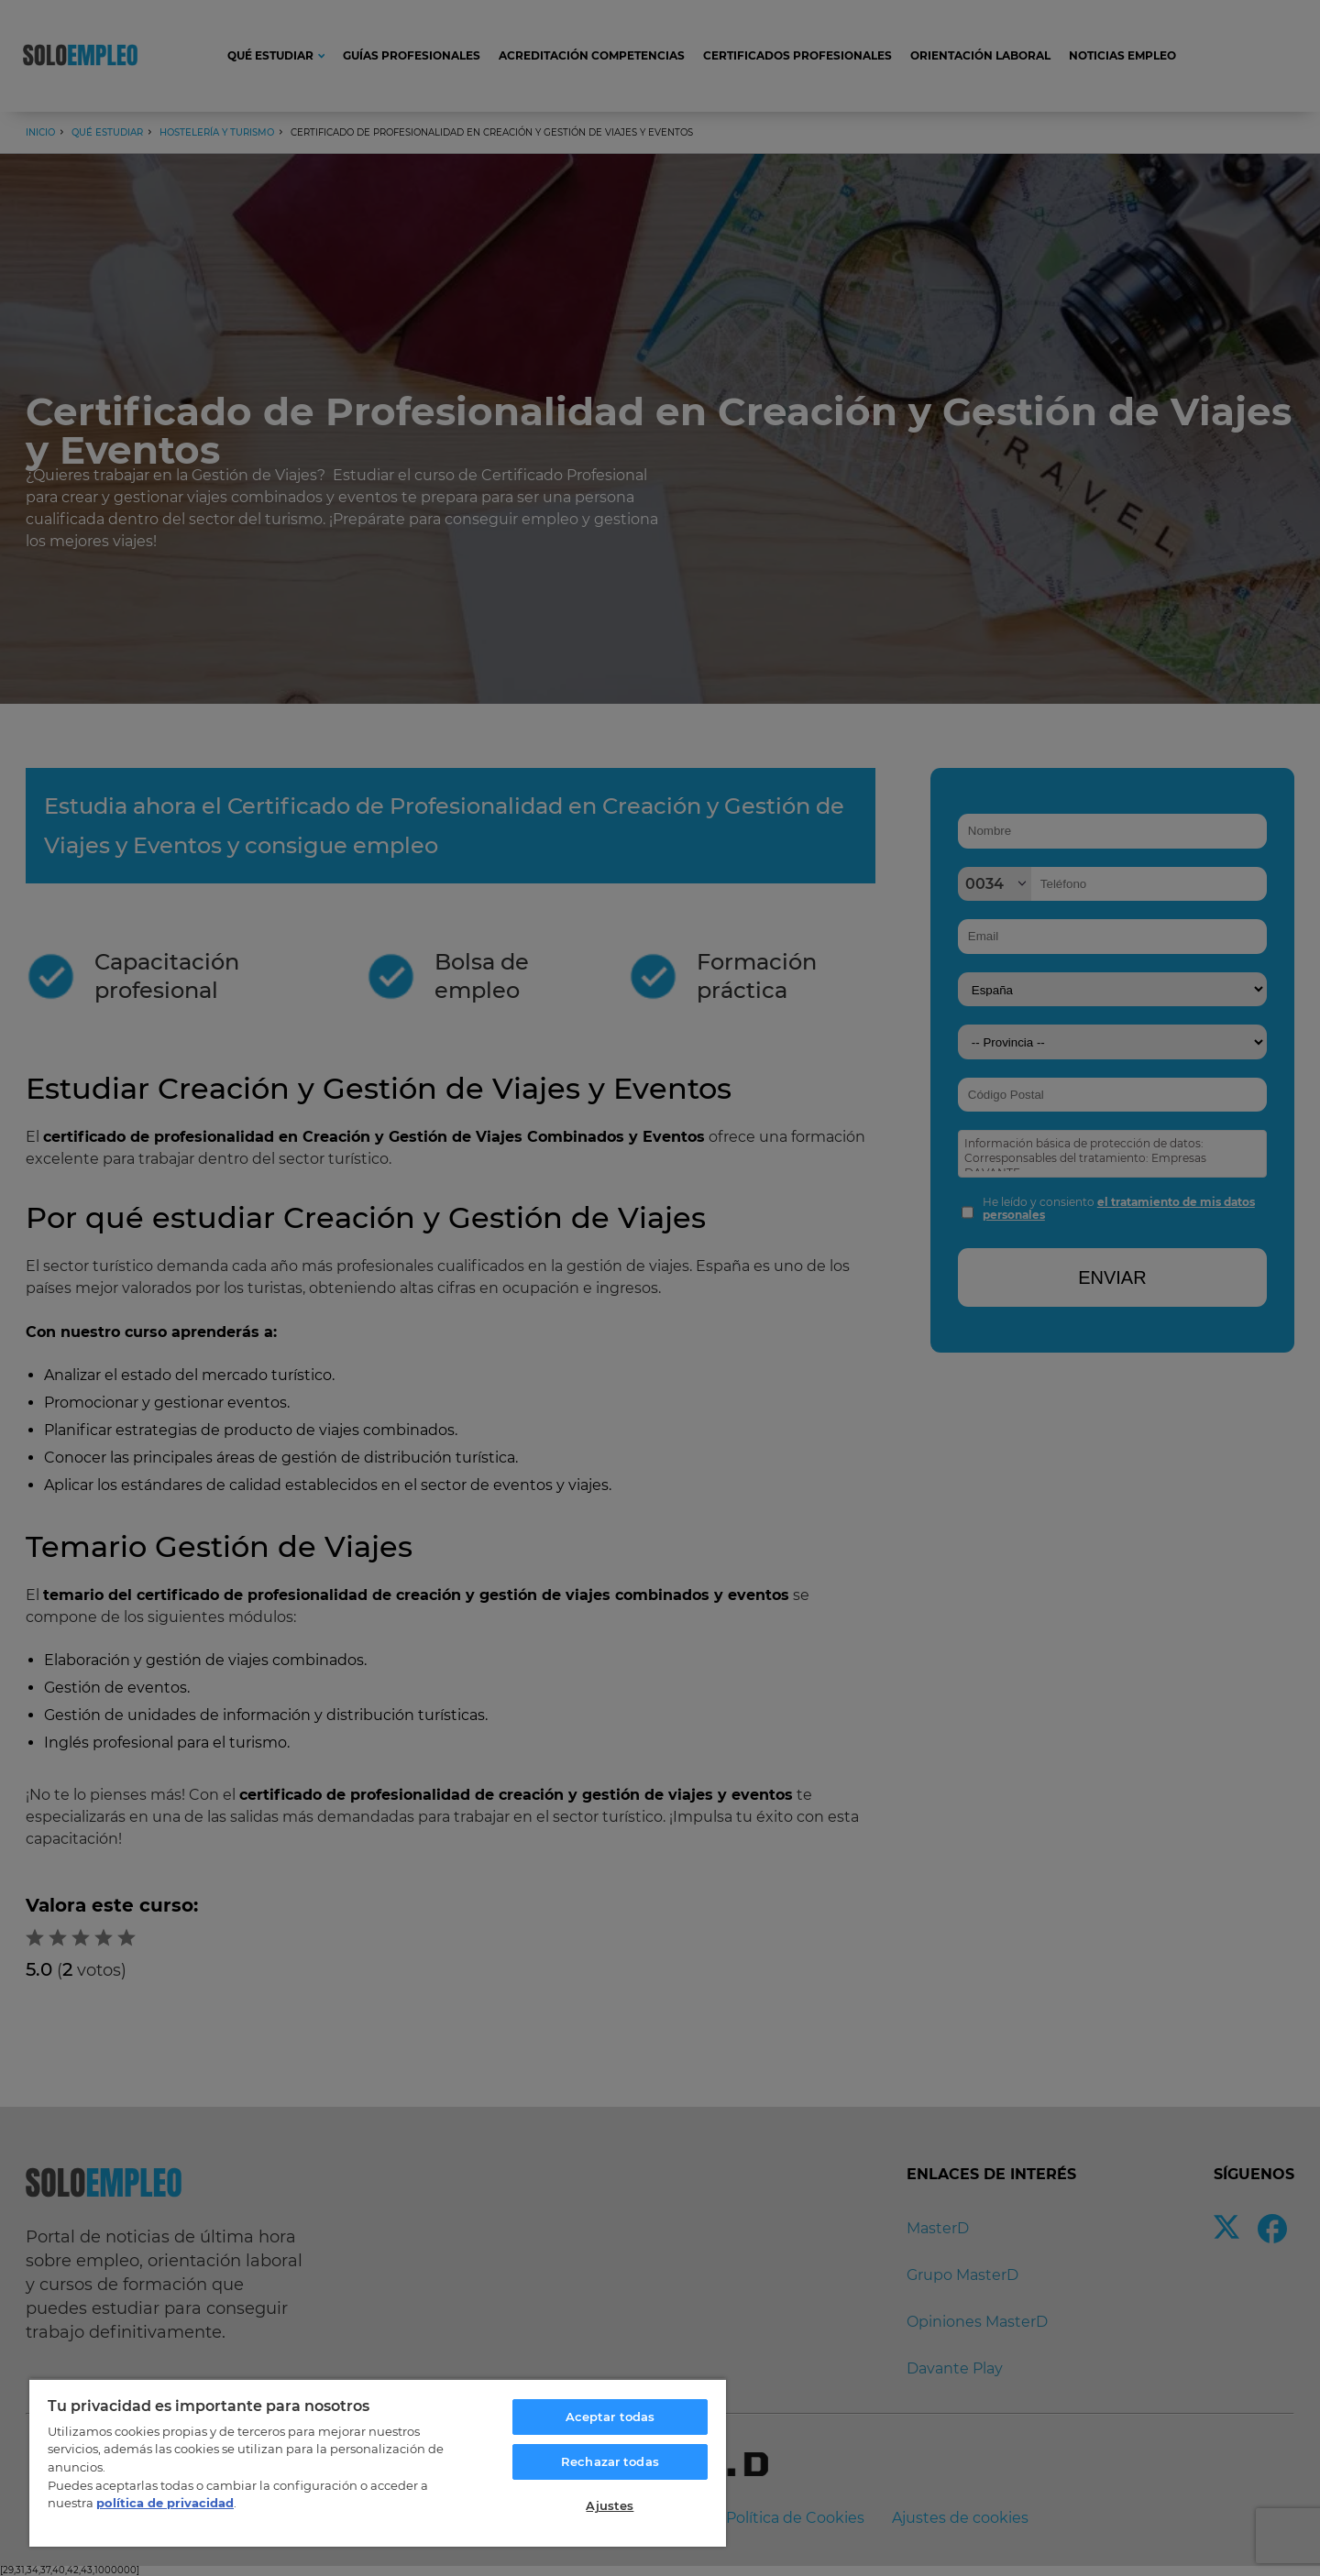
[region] (377, 2462)
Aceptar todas (610, 2416)
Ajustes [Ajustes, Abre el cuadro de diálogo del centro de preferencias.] (609, 2505)
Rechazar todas (610, 2461)
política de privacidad (165, 2502)
